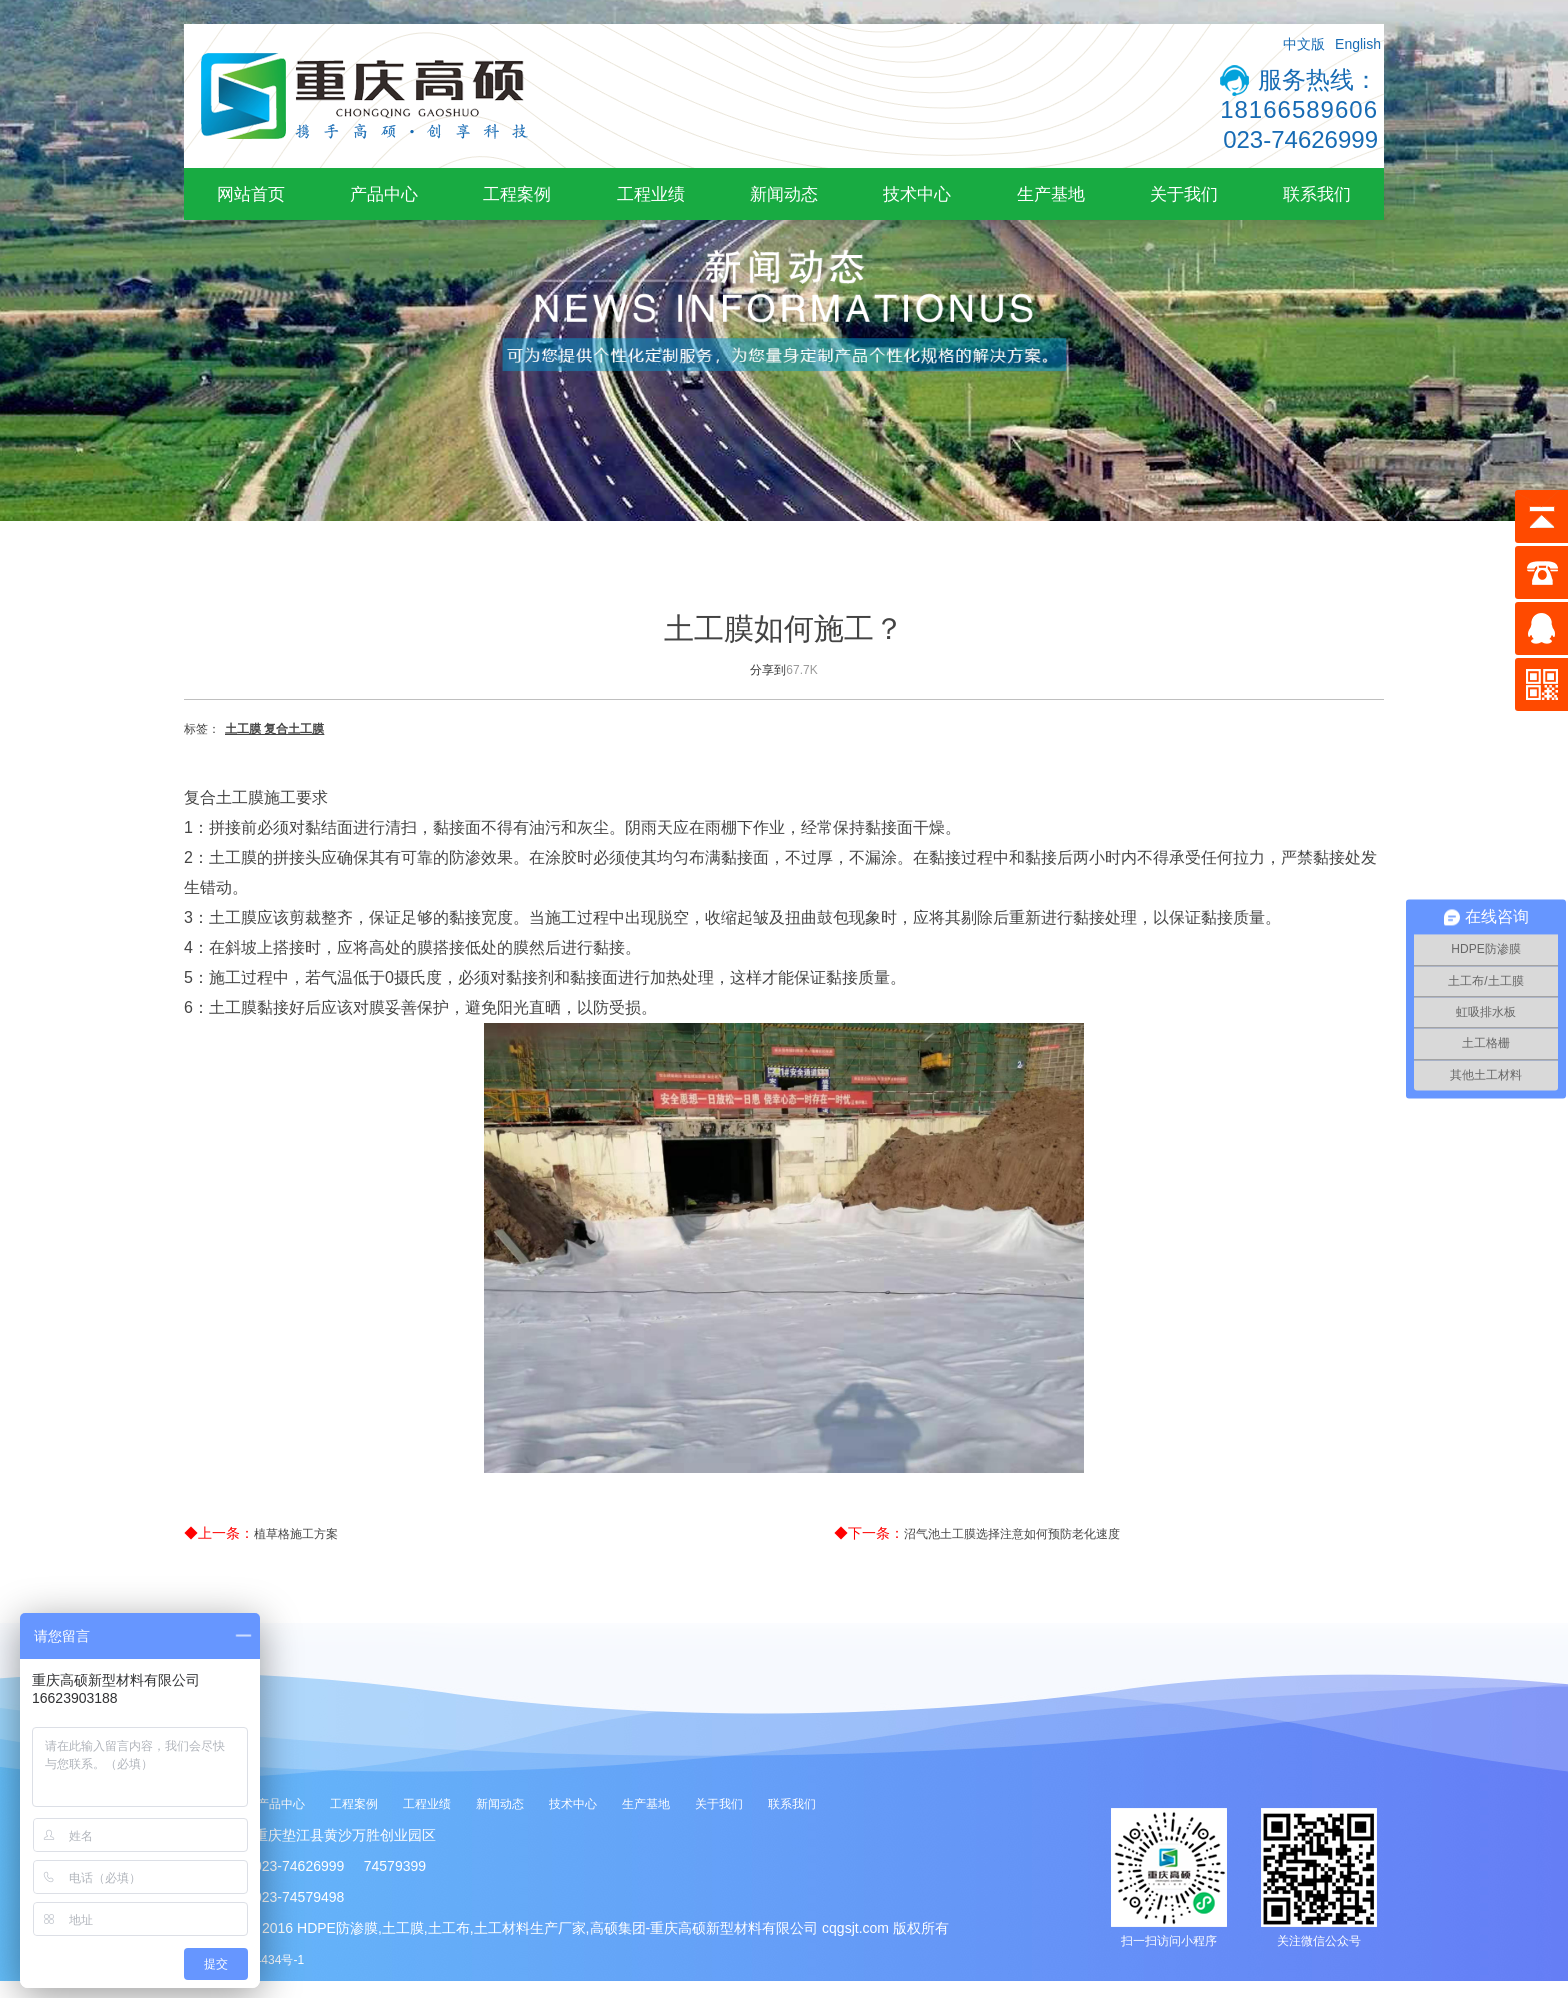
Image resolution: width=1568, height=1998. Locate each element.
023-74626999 (1300, 139)
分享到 (768, 670)
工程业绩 (651, 194)
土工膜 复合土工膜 (274, 729)
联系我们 (1317, 194)
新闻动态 (784, 194)
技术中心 (917, 194)
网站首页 (251, 194)
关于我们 (1184, 194)
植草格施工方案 (296, 1534)
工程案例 (517, 194)
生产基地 (1051, 194)
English (1358, 44)
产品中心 (384, 194)
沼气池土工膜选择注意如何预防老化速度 (1012, 1534)
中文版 (1304, 44)
